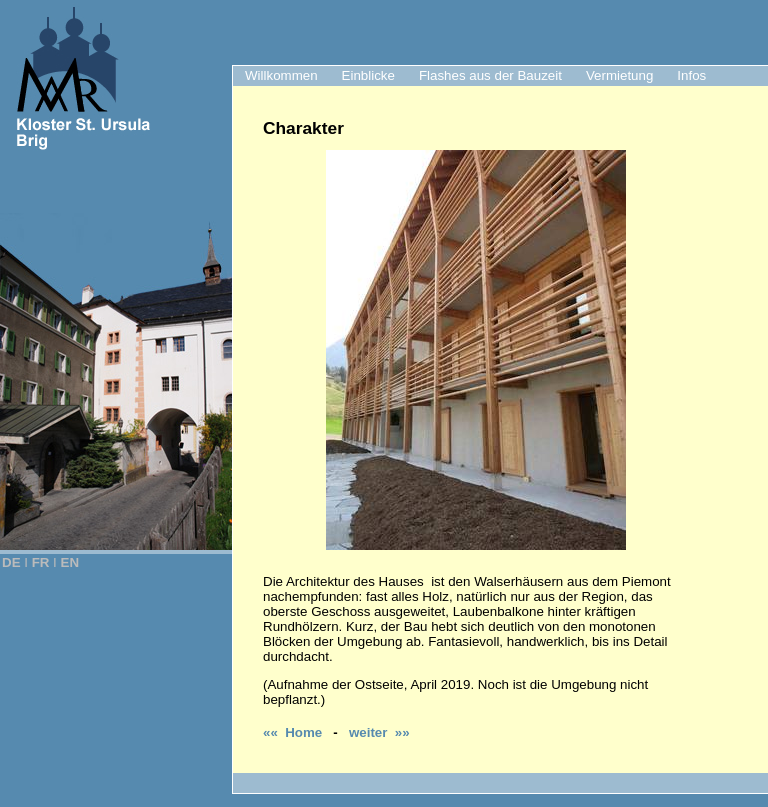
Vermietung (619, 75)
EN (70, 562)
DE (11, 562)
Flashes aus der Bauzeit (490, 75)
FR (41, 562)
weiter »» (379, 732)
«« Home (292, 732)
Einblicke (368, 75)
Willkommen (281, 75)
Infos (691, 75)
